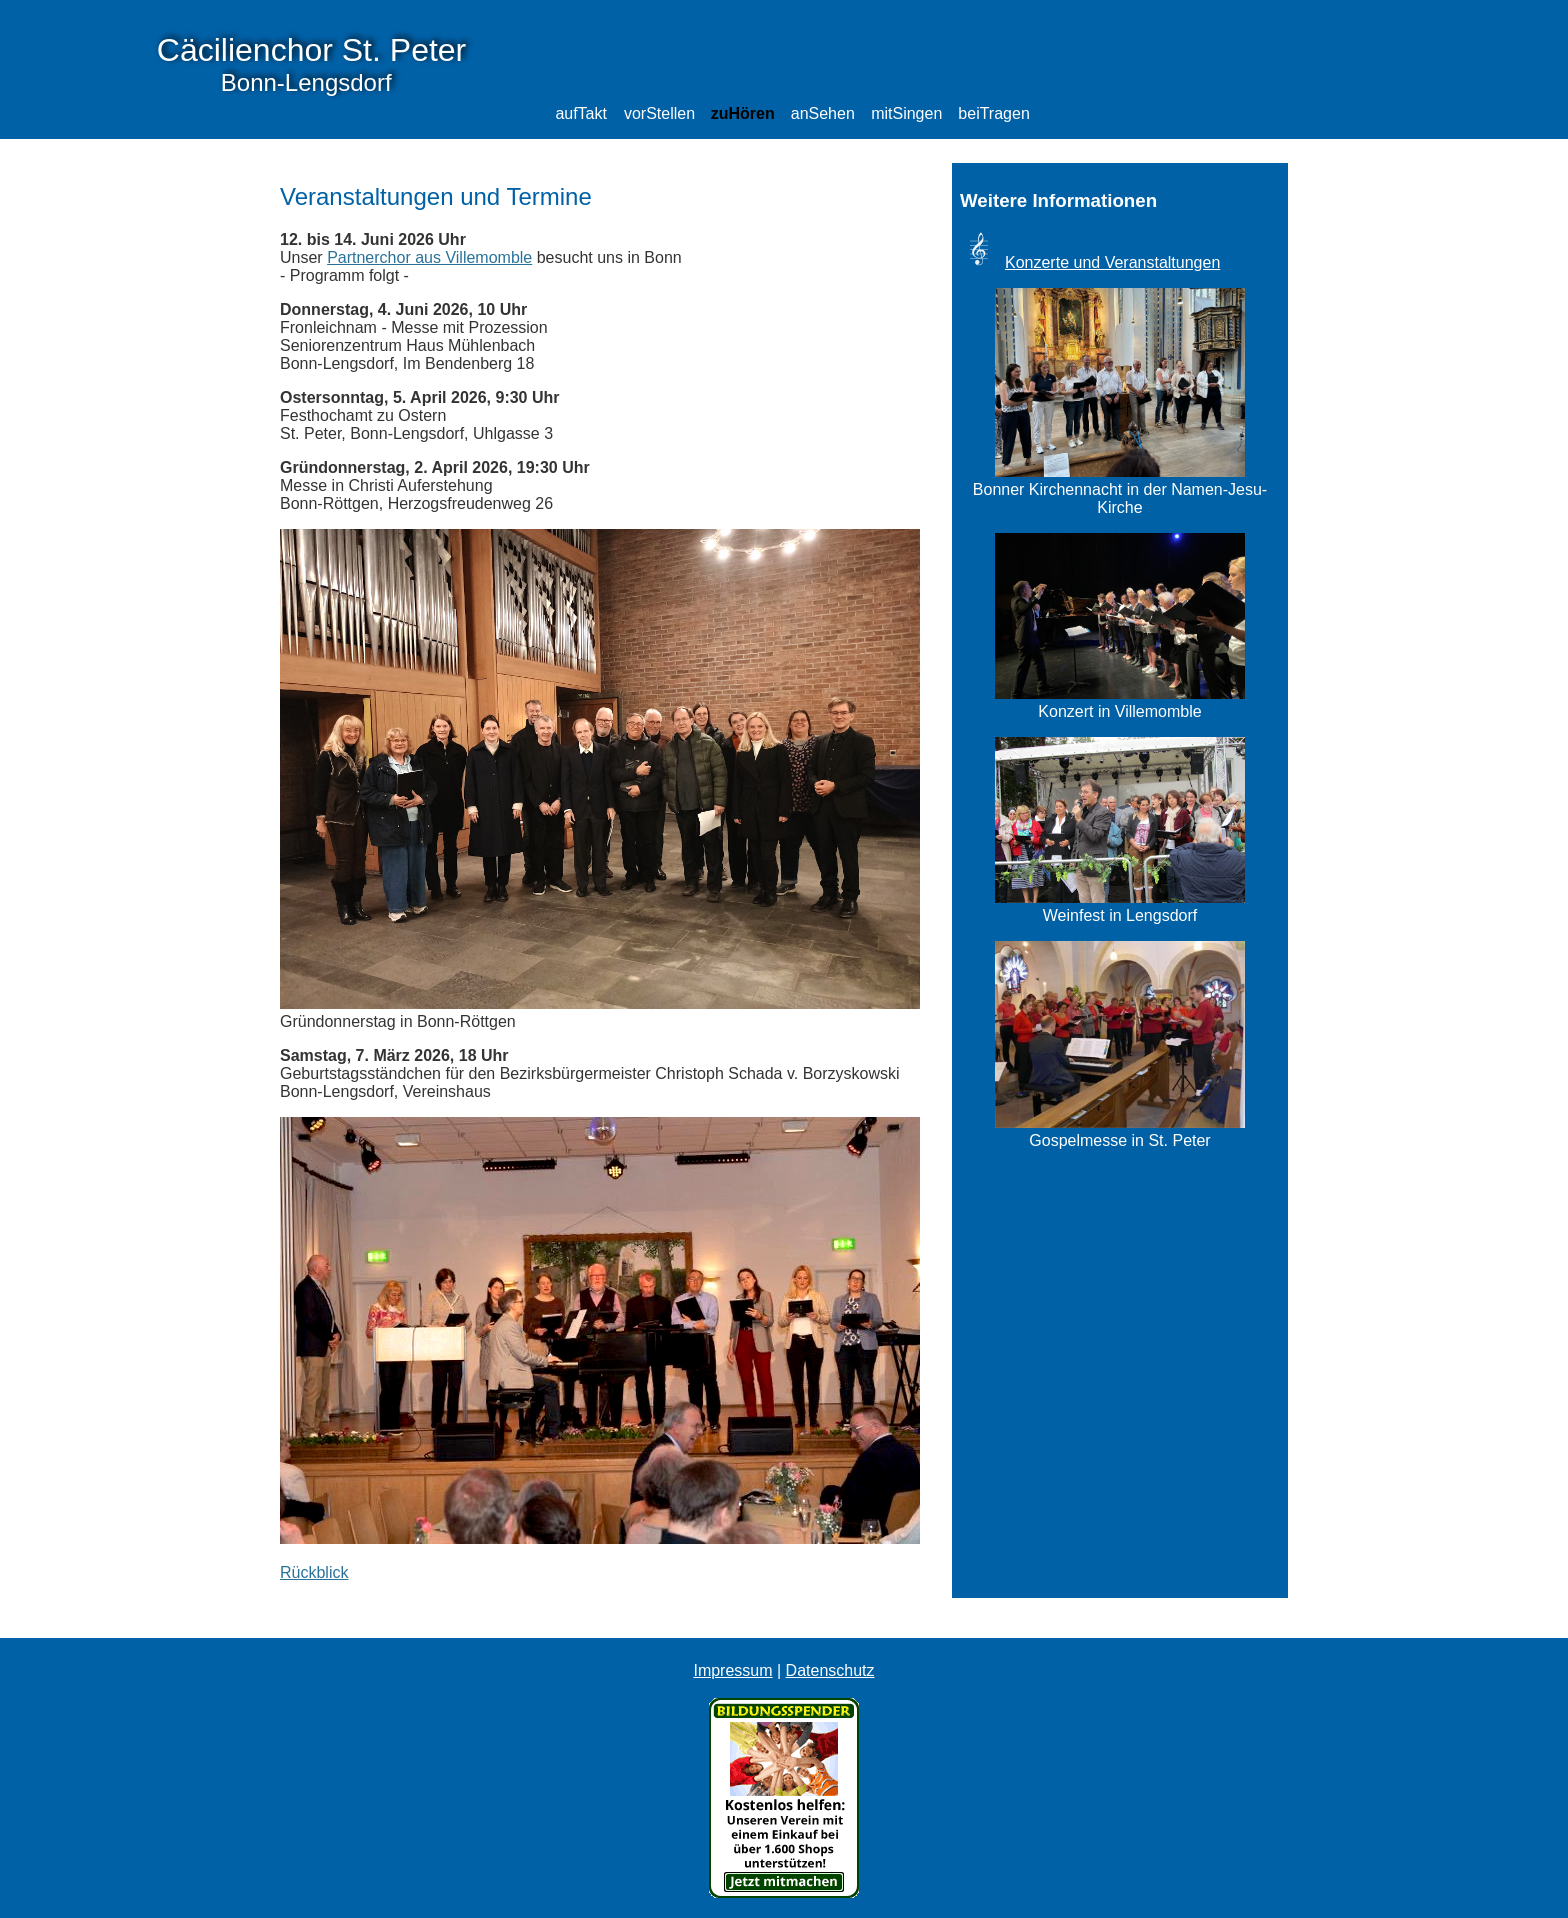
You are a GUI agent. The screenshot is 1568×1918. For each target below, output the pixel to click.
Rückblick (314, 1572)
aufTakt (581, 113)
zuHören (743, 113)
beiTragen (993, 113)
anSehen (823, 113)
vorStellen (659, 113)
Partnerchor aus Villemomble (429, 257)
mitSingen (906, 113)
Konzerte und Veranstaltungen (1112, 262)
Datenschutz (830, 1670)
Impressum (732, 1670)
